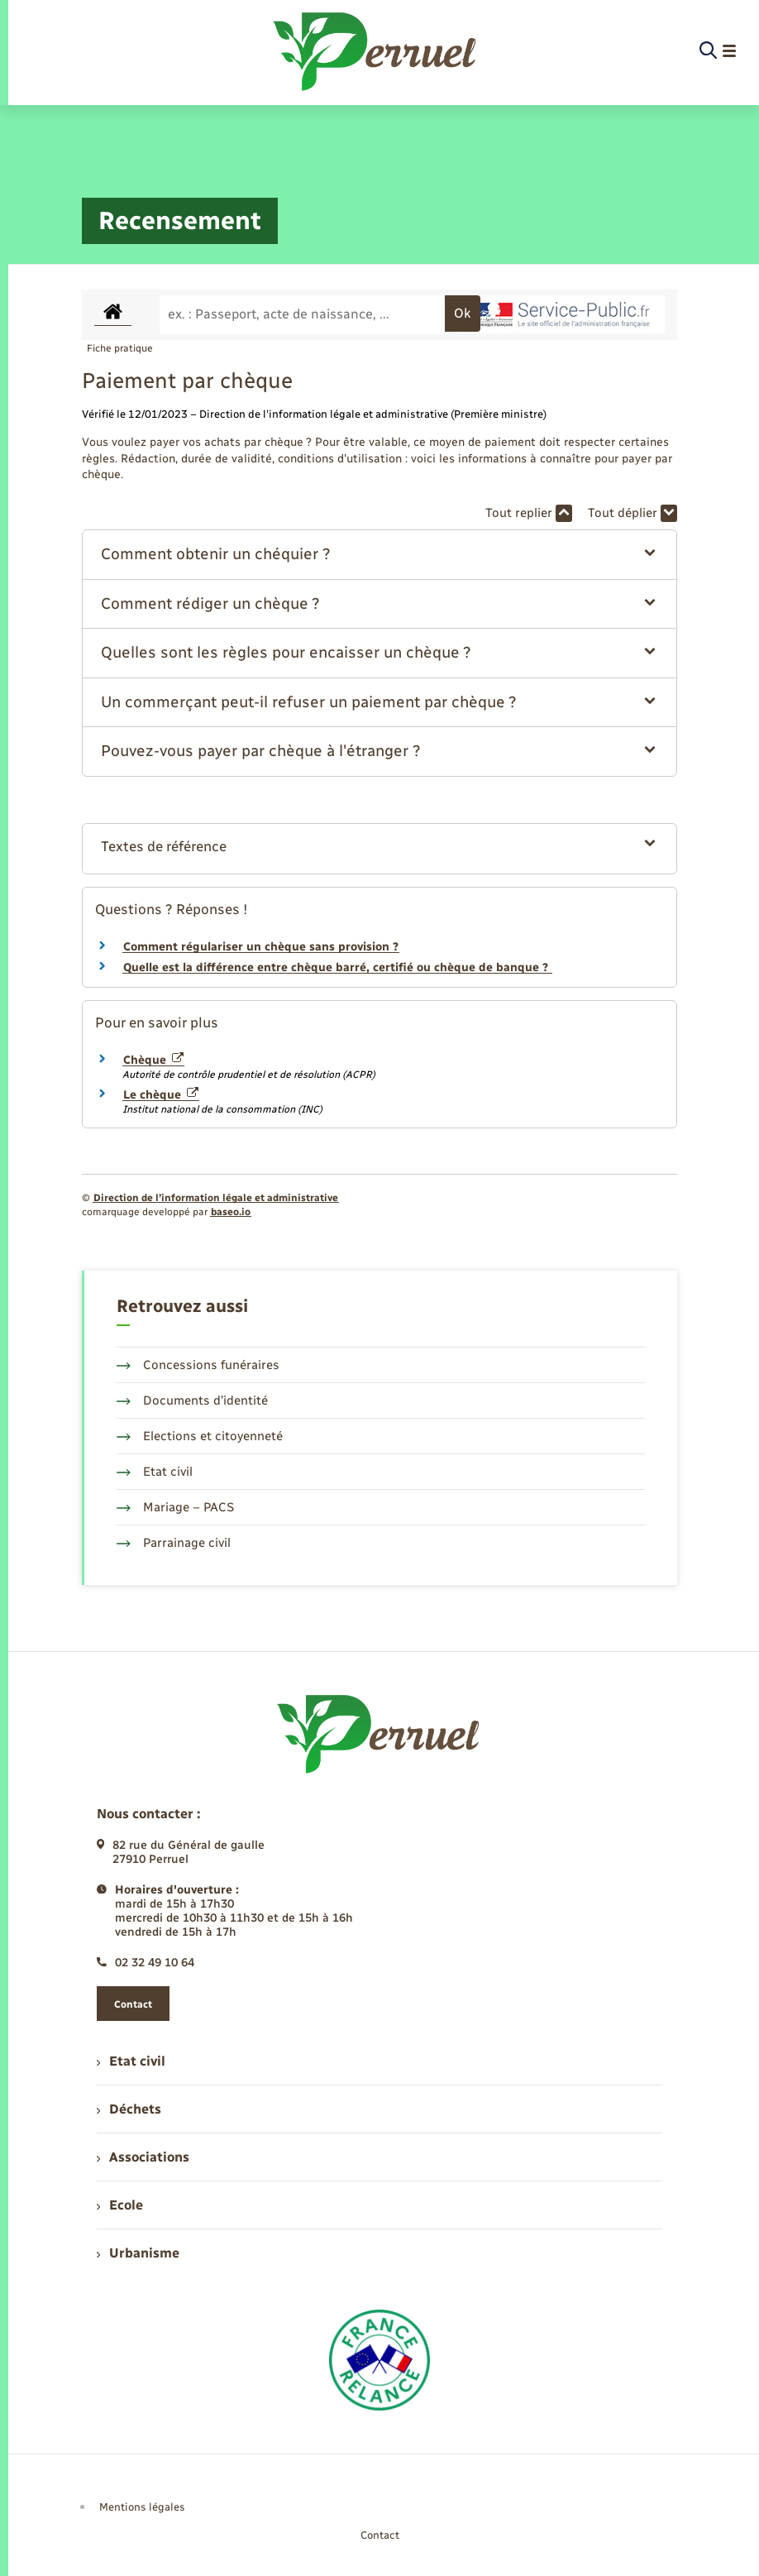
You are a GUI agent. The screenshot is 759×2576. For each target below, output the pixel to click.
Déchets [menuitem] (129, 2109)
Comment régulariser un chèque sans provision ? (261, 947)
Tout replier (528, 513)
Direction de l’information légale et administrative (215, 1198)
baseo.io (231, 1212)
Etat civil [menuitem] (131, 2061)
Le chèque (160, 1095)
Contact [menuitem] (379, 2535)
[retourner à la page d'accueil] (375, 51)
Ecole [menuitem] (120, 2205)
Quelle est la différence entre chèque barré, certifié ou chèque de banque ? (337, 967)
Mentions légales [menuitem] (142, 2507)
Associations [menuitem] (143, 2157)
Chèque (153, 1060)
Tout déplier (632, 513)
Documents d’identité (192, 1400)
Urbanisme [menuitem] (138, 2253)
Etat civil (155, 1471)
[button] (379, 554)
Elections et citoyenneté (200, 1436)
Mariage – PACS (175, 1507)
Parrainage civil (174, 1542)
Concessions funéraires (198, 1364)
